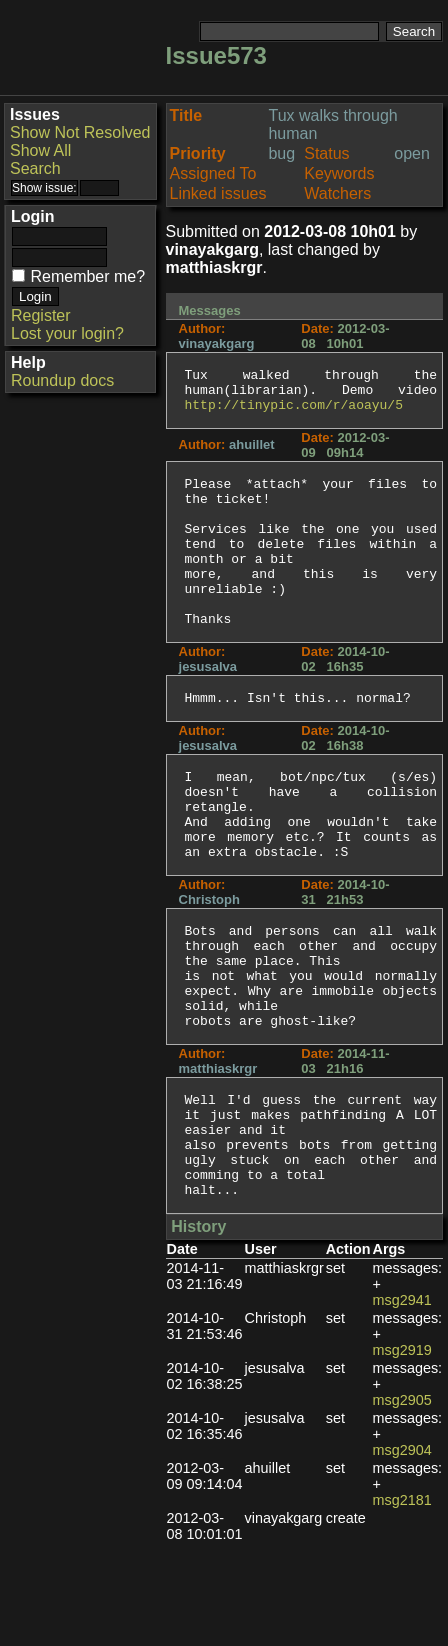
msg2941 (402, 1402)
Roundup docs (62, 380)
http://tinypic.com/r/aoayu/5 (294, 413)
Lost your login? (67, 333)
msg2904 (402, 1552)
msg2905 (402, 1502)
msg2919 (402, 1452)
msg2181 (402, 1602)
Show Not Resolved (80, 132)
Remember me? (87, 276)
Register (41, 315)
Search (35, 168)
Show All (40, 150)
